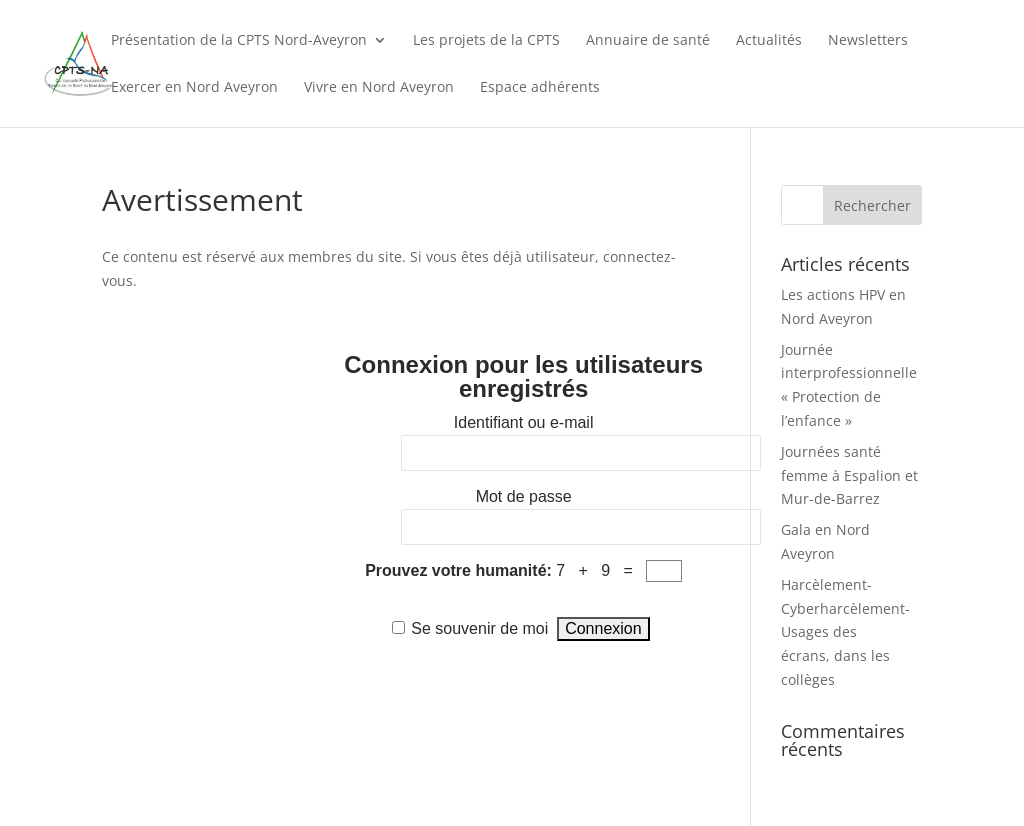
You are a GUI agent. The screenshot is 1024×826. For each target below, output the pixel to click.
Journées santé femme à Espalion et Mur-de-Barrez (849, 475)
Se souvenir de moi (479, 628)
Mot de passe (524, 496)
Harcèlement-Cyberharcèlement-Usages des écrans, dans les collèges (845, 632)
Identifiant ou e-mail (524, 422)
